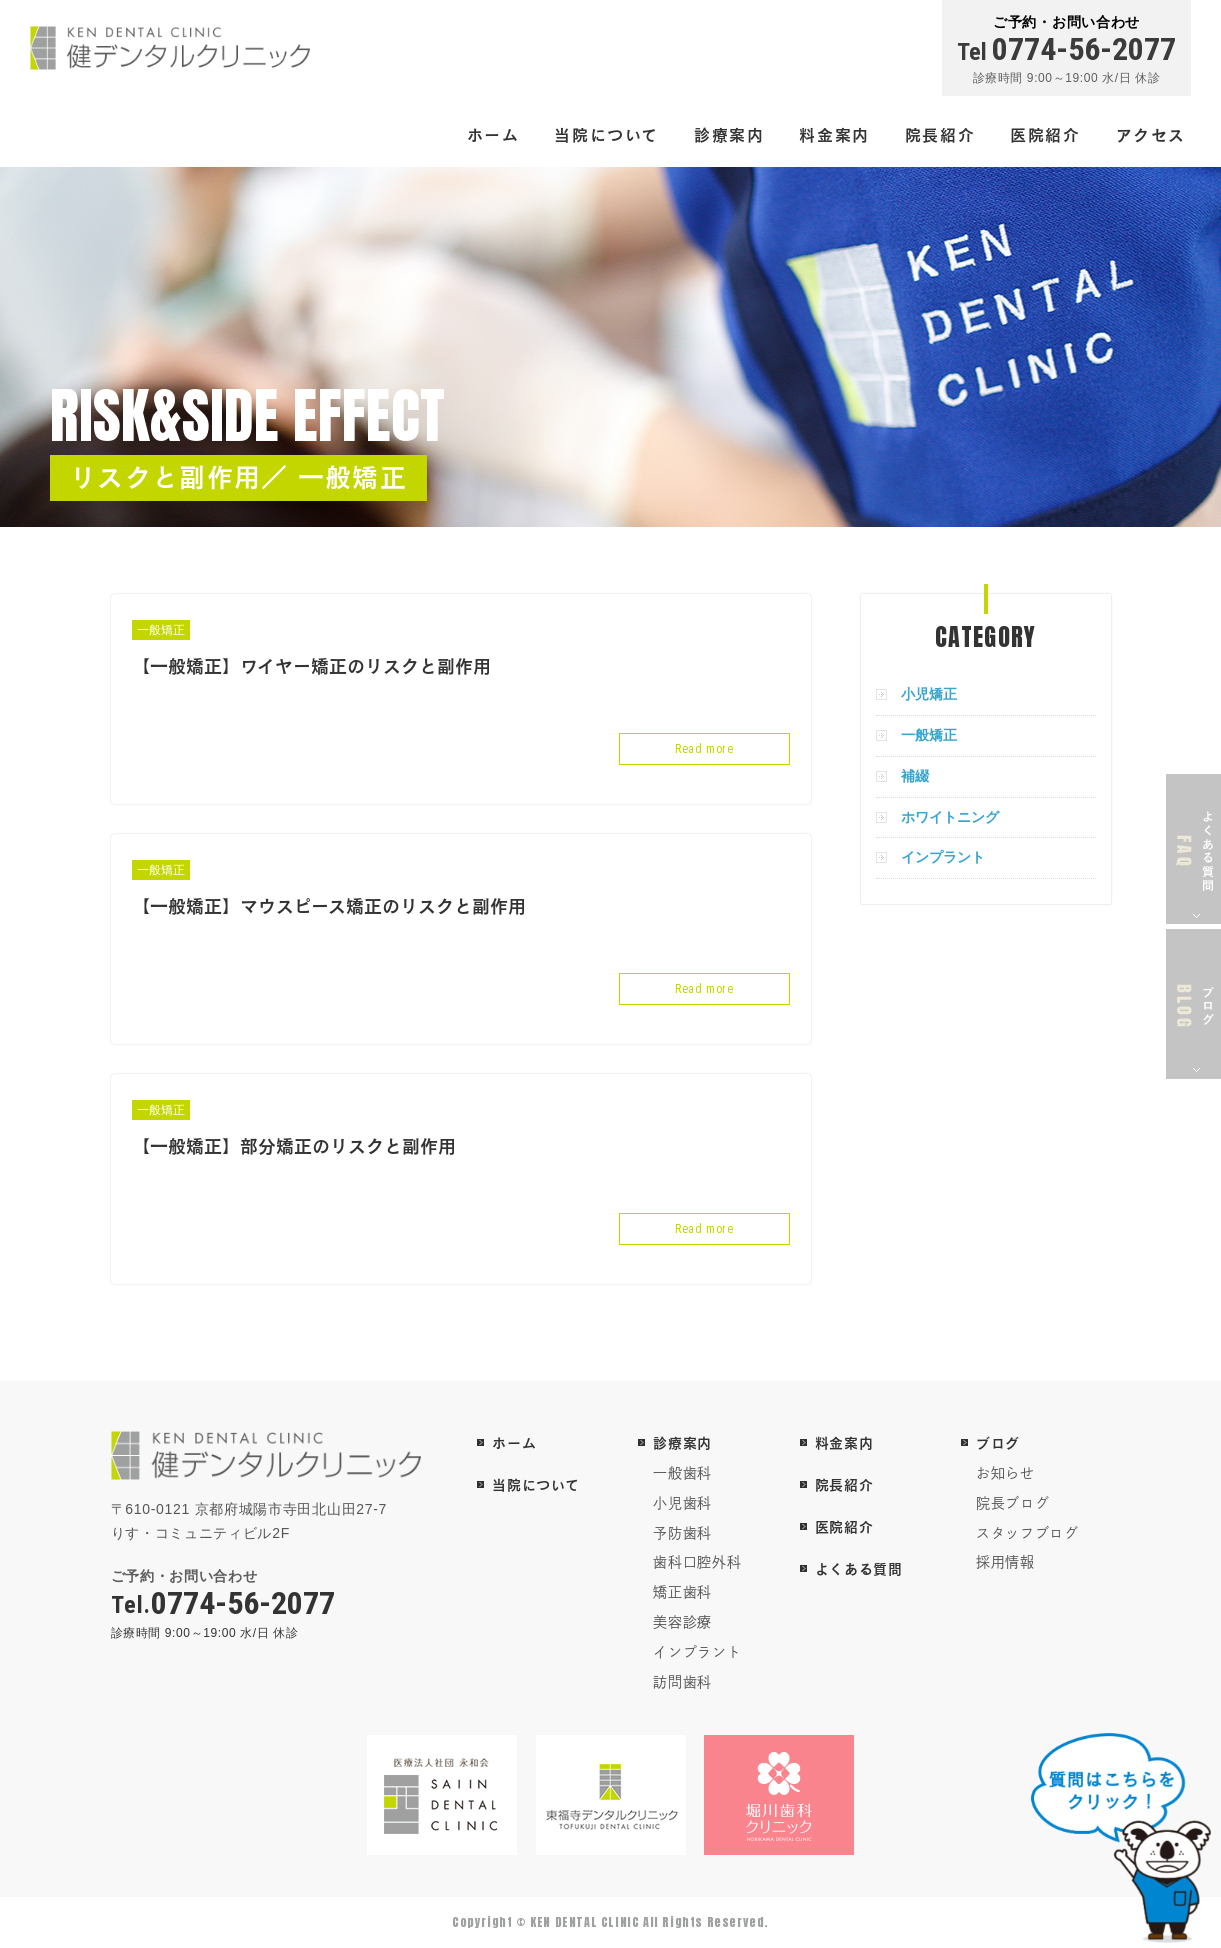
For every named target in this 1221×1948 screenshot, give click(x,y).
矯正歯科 (682, 1591)
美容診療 (682, 1621)
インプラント (943, 857)
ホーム (493, 134)
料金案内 (834, 134)
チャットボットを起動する (1121, 1838)
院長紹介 (940, 134)
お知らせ (1005, 1472)
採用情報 (1005, 1561)
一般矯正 (161, 630)
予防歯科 (682, 1532)
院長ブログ (1013, 1502)
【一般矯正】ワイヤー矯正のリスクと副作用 (311, 666)
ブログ (998, 1442)
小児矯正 (929, 694)
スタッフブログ (1027, 1532)
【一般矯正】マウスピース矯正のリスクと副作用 (329, 906)
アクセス (1151, 134)
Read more (704, 749)
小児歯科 (682, 1502)
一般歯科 (682, 1472)
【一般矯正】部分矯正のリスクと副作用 (294, 1146)
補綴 (915, 776)
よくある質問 (859, 1568)
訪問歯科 (682, 1681)
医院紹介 (1045, 134)
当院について (606, 134)
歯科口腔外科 (697, 1561)
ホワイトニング (950, 817)
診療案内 (729, 134)
